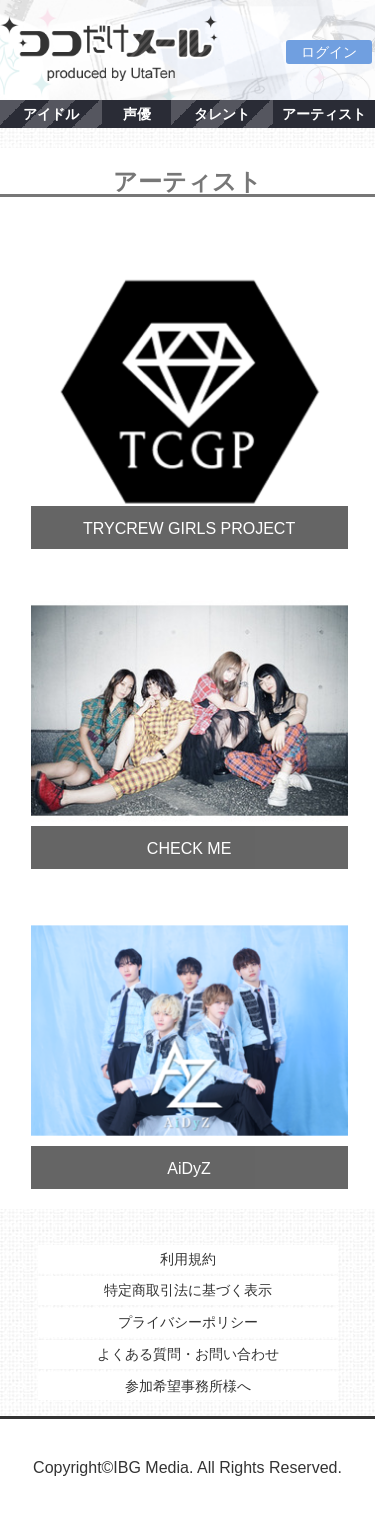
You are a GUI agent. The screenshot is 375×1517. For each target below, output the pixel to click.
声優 (137, 114)
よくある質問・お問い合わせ (188, 1354)
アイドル (51, 114)
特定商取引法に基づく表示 (188, 1290)
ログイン (329, 52)
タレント (222, 114)
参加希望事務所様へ (188, 1386)
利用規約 (188, 1259)
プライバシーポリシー (188, 1322)
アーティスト (324, 114)
